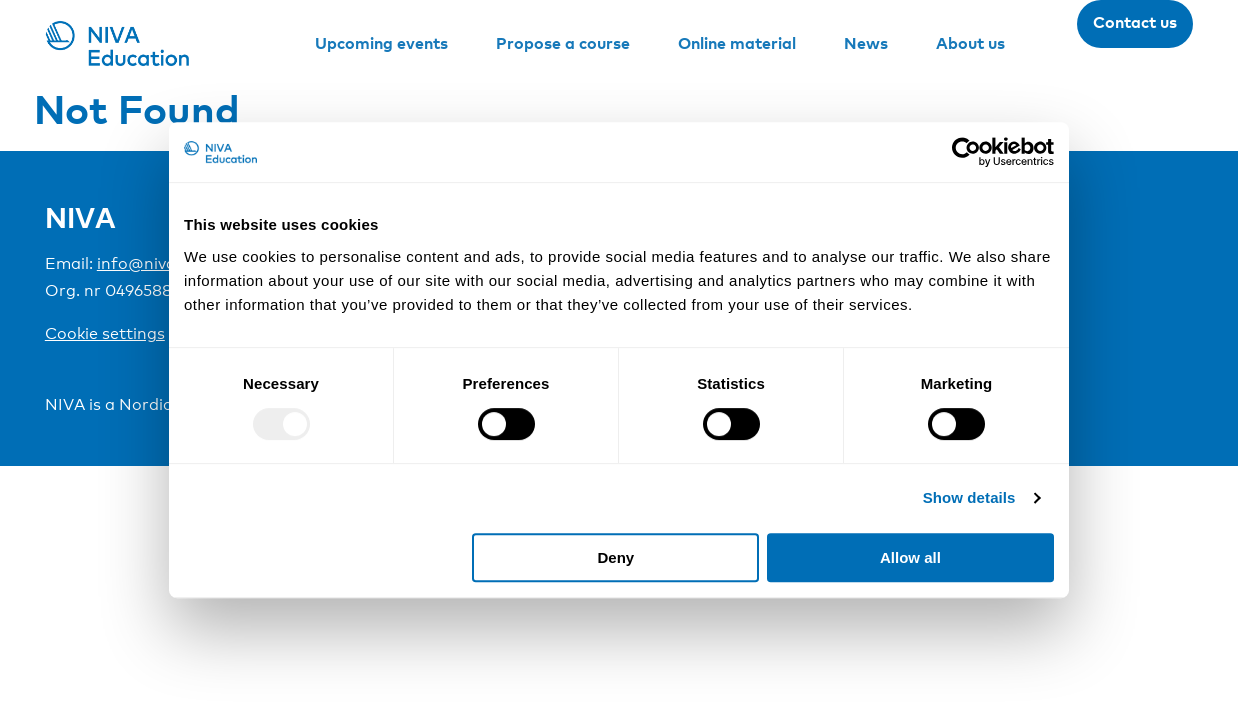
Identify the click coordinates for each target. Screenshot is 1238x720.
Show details (969, 497)
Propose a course (563, 43)
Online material (737, 43)
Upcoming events (381, 43)
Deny (616, 557)
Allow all (910, 557)
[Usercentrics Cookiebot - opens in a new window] (966, 152)
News (866, 43)
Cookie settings (105, 333)
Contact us (1135, 22)
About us (970, 43)
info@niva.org (152, 263)
